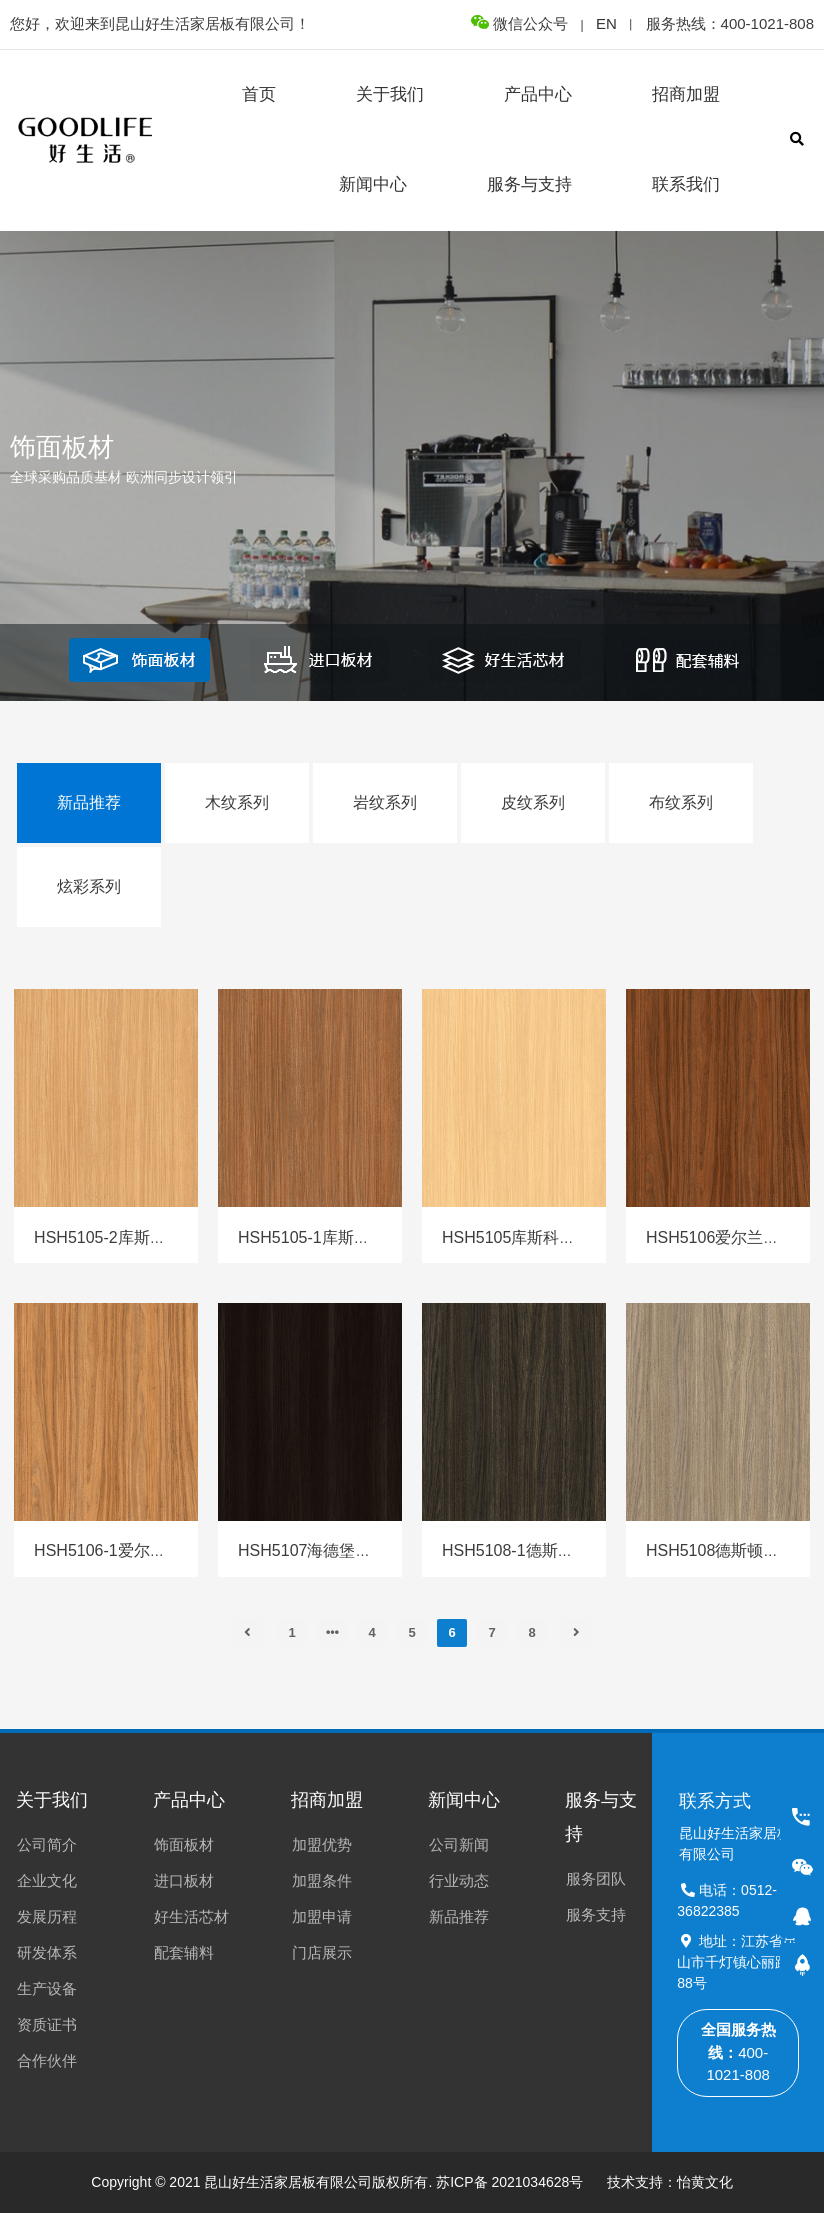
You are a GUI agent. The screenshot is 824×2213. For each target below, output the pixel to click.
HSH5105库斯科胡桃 (516, 1237)
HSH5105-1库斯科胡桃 (320, 1237)
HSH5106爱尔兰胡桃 (720, 1237)
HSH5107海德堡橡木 (312, 1550)
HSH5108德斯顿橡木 (720, 1550)
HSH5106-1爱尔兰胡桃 (116, 1550)
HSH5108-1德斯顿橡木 (524, 1550)
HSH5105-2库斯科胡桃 (116, 1237)
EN (606, 23)
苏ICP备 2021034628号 (509, 2182)
